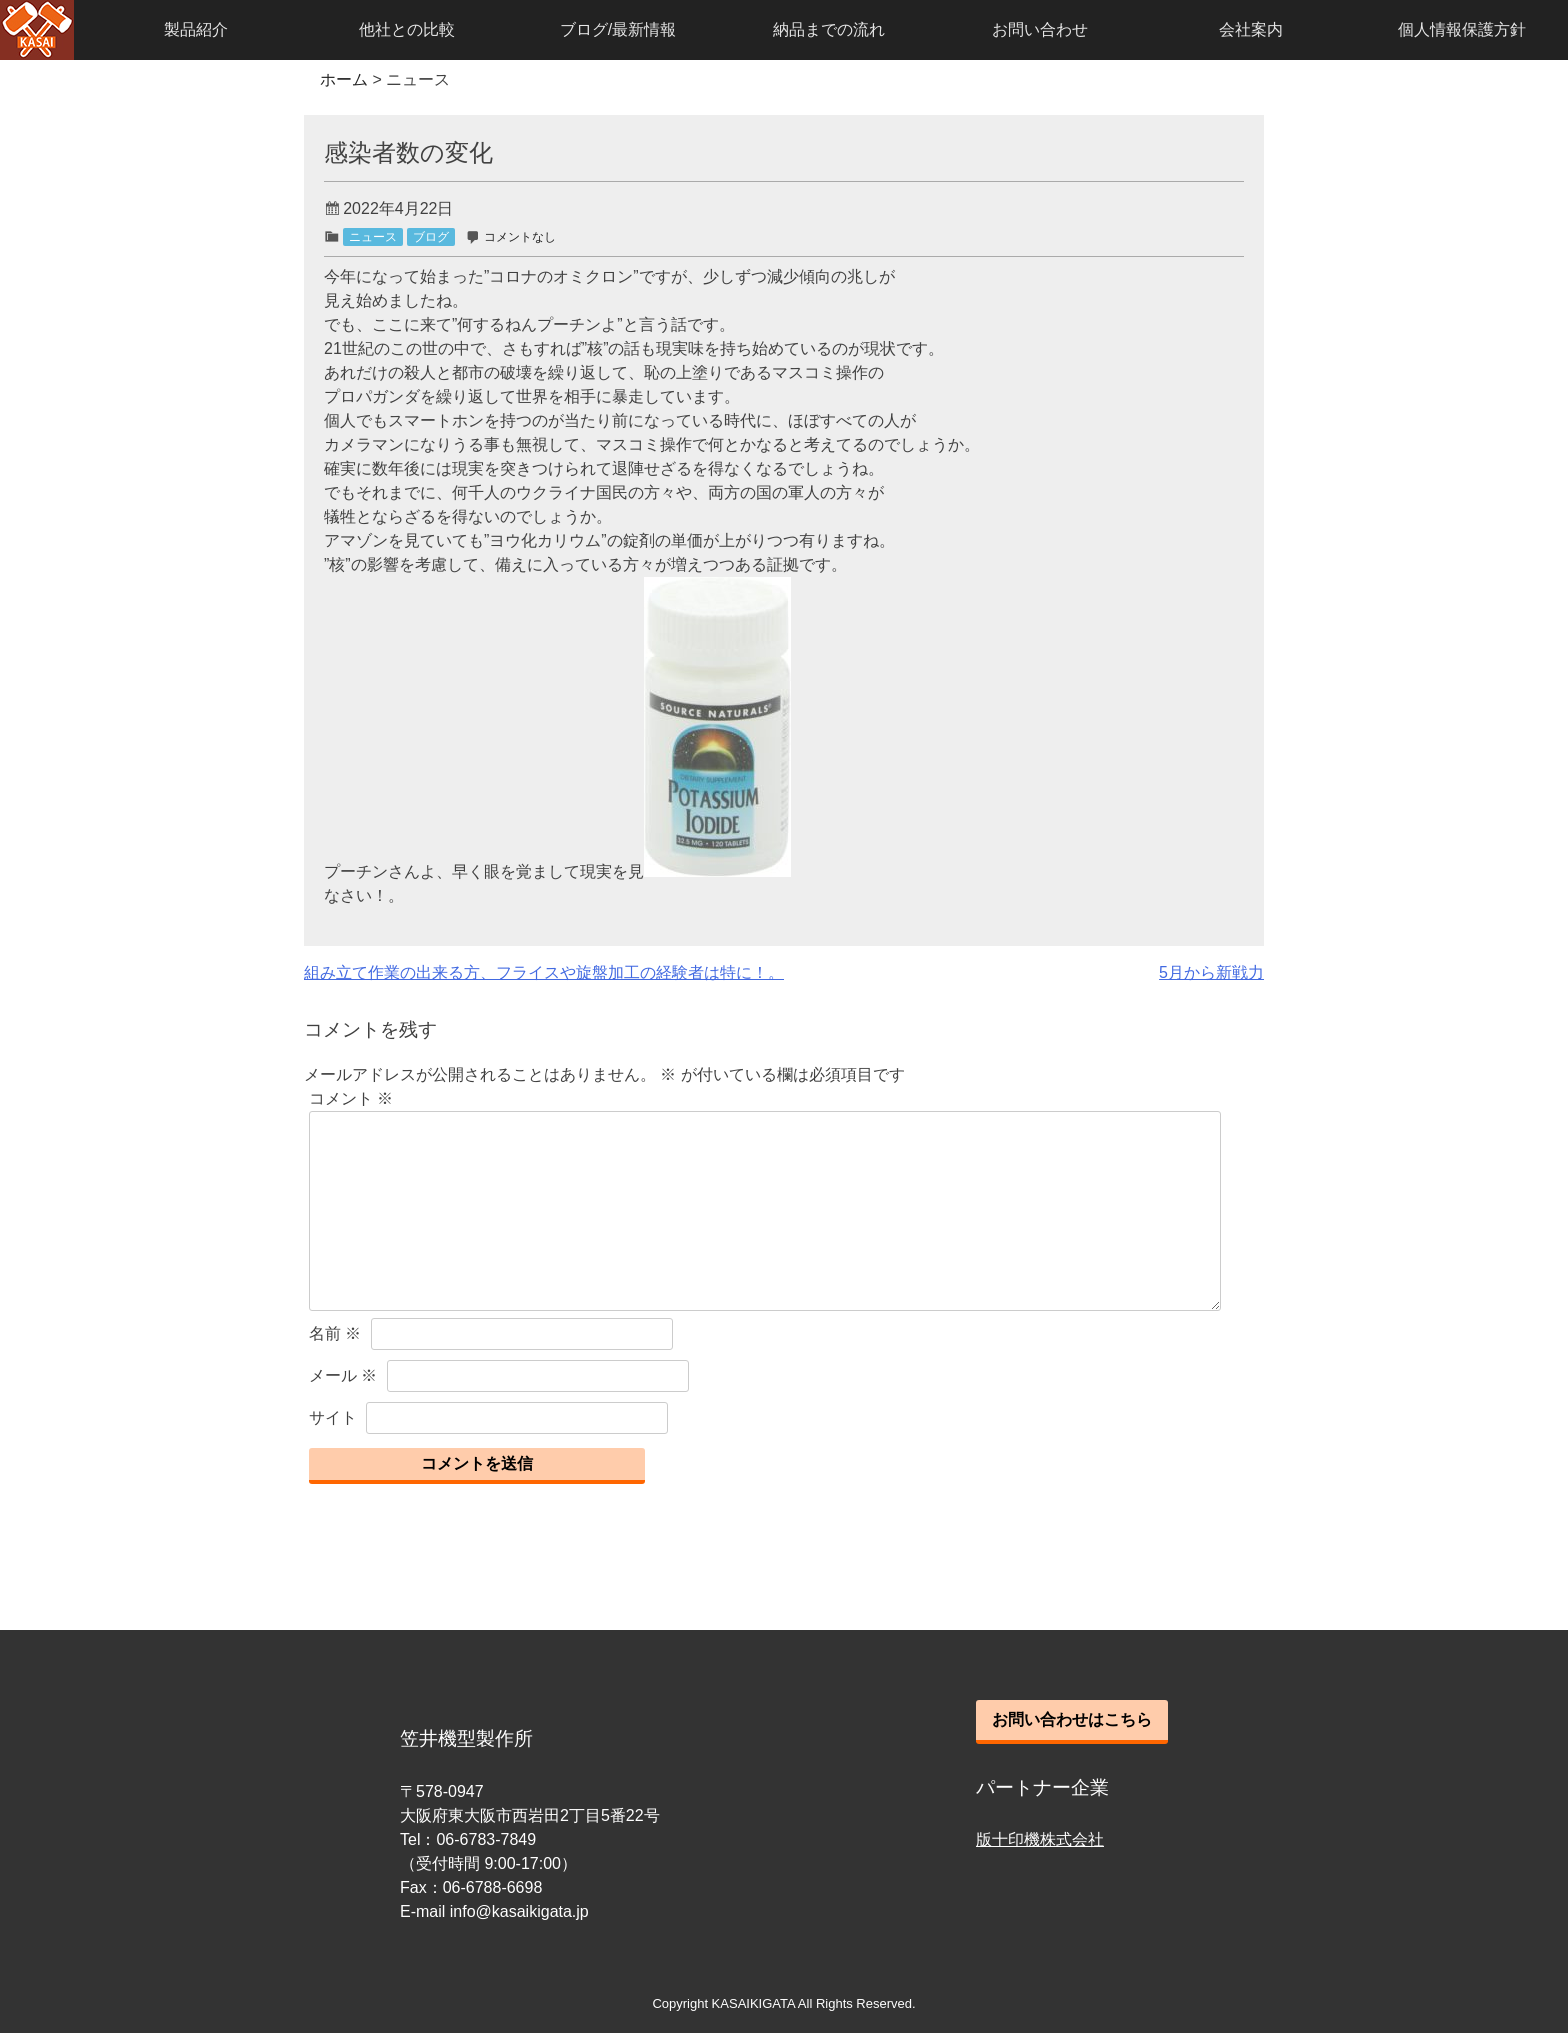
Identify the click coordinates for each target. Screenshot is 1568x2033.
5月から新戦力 (1211, 972)
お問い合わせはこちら (1072, 1719)
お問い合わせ (1040, 29)
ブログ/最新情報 (618, 29)
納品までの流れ (829, 29)
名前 (335, 1333)
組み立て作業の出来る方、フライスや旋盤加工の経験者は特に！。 (544, 972)
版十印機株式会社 (1040, 1839)
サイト (333, 1417)
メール (343, 1375)
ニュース (373, 237)
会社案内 (1251, 29)
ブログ (431, 237)
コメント (351, 1098)
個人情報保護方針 (1462, 29)
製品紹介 (196, 29)
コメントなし (520, 237)
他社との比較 (407, 29)
